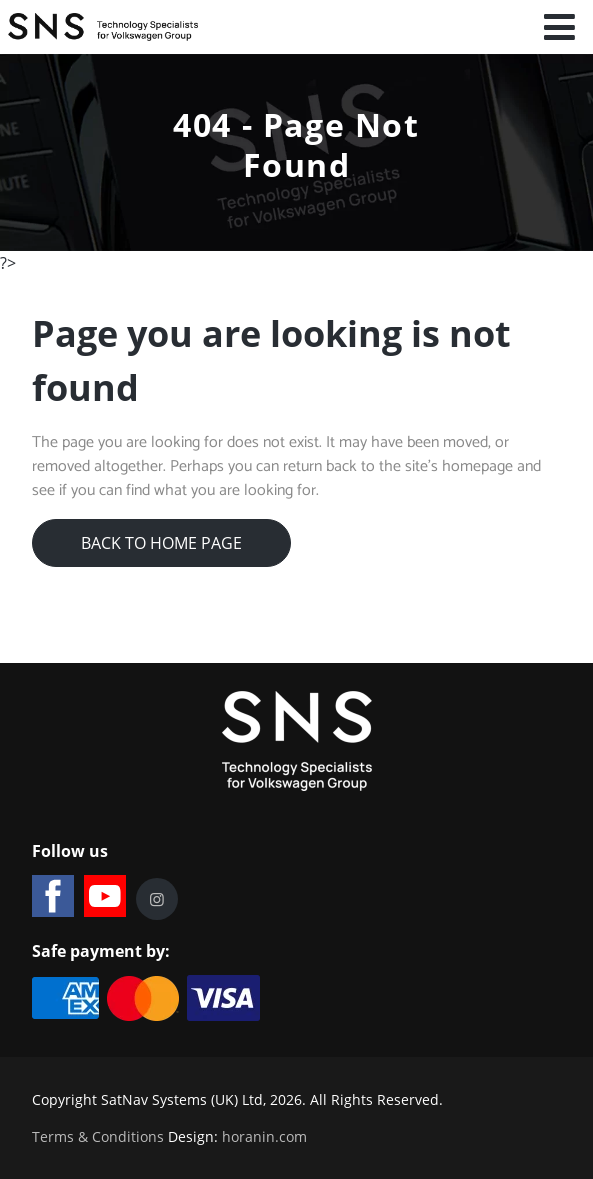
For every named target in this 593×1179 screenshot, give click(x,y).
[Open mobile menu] (560, 27)
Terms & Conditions (98, 1136)
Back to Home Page (161, 543)
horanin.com (264, 1136)
